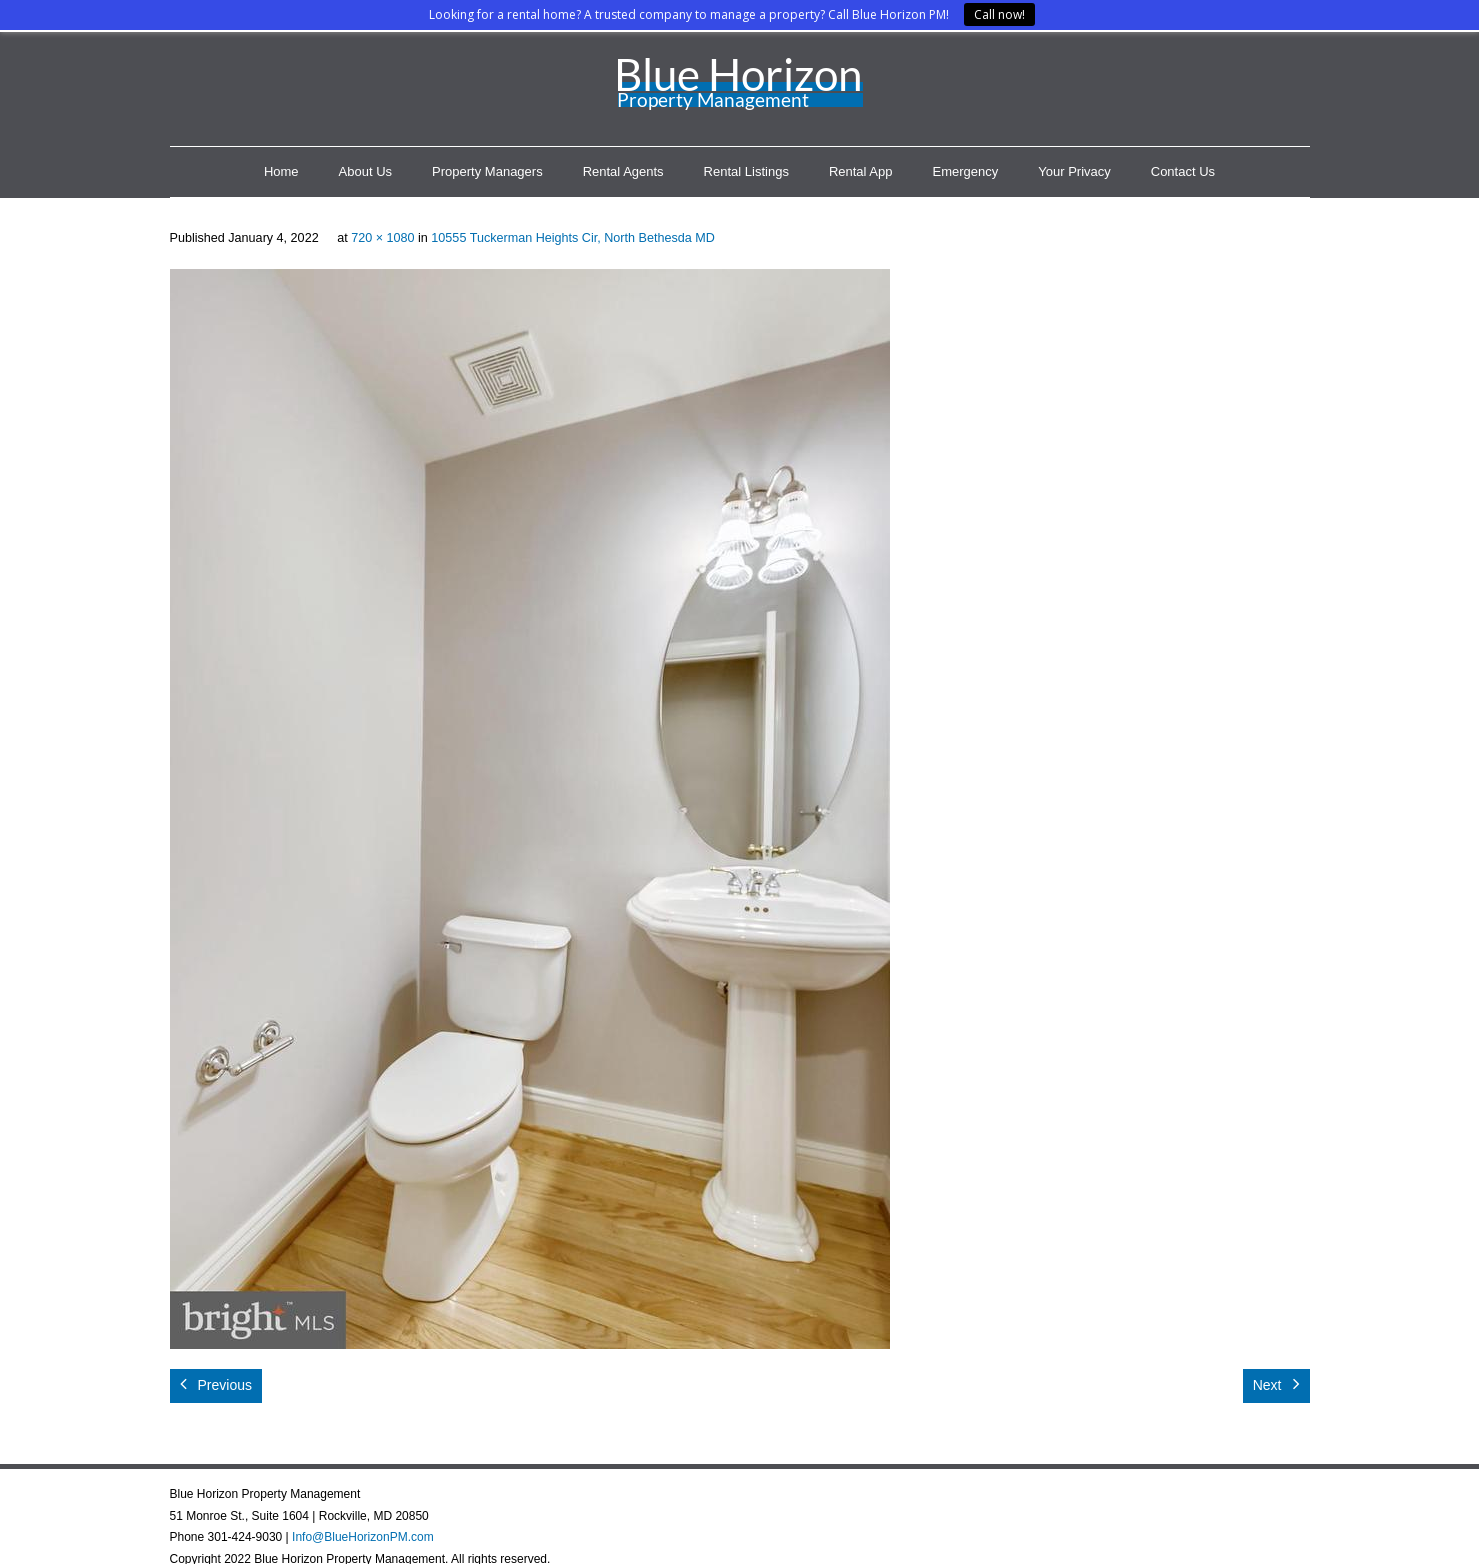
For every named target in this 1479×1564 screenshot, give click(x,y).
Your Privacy (1074, 171)
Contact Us (1183, 171)
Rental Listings (746, 171)
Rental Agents (623, 171)
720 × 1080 (382, 238)
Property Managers (487, 171)
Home (281, 171)
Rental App (861, 171)
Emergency (966, 171)
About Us (365, 171)
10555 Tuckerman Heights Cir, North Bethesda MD (573, 238)
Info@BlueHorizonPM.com (363, 1537)
